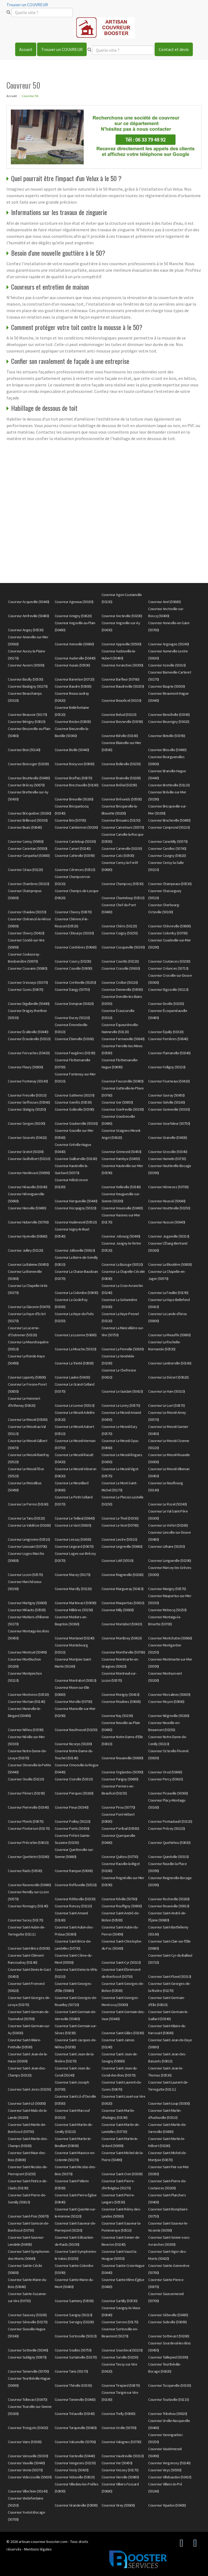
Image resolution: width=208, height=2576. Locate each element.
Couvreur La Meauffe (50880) (169, 1334)
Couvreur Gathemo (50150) (75, 1095)
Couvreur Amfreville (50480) (28, 615)
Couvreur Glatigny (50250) (27, 1109)
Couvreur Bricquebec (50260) (29, 813)
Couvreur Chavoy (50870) (73, 911)
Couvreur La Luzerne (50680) (76, 1334)
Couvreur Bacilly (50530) (25, 679)
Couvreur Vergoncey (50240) (169, 2462)
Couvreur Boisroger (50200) (28, 763)
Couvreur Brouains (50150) (121, 820)
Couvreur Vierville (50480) (120, 2477)
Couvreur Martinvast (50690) (75, 1602)
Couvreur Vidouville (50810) (75, 2477)
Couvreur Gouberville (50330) (76, 1123)
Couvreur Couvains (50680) (27, 968)
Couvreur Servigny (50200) (74, 2321)
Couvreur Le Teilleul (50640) (75, 1518)
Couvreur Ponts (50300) (72, 1828)
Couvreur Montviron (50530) (28, 1694)
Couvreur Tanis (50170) (71, 2371)
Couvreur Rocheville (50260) (169, 1898)
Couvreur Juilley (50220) (25, 1250)
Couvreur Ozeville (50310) (74, 1779)
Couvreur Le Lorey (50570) (121, 1405)
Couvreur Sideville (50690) (167, 2321)
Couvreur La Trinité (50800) (74, 1363)
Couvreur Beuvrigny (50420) (168, 721)
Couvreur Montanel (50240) (75, 1638)
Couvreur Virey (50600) (118, 2505)
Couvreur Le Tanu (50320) (26, 1518)
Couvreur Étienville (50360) (74, 1038)
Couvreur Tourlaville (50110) (168, 2399)
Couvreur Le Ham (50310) (166, 1391)
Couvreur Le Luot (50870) (166, 1405)
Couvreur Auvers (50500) (26, 665)
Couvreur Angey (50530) (25, 629)
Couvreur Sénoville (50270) (27, 2321)
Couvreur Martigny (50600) (27, 1602)
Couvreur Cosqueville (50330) (123, 947)
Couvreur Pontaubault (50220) (170, 1821)
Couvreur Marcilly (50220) (73, 1588)
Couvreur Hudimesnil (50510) (76, 1222)
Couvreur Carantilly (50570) (168, 841)
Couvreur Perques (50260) (74, 1793)
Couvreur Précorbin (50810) (28, 1842)
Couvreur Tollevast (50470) (27, 2399)
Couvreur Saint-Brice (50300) (29, 1948)
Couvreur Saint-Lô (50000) (27, 2103)
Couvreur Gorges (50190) (26, 1123)
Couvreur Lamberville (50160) (169, 1363)
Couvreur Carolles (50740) (167, 848)
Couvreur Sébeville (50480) (168, 2314)
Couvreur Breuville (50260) (74, 799)
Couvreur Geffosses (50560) (29, 1102)
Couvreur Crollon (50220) (120, 982)
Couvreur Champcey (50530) (123, 883)
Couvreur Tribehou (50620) (167, 2413)
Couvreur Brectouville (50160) (77, 785)
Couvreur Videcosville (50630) (30, 2477)
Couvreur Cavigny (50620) (167, 855)
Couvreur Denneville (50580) (122, 989)
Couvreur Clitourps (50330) (74, 933)
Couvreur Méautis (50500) (27, 1609)
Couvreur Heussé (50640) (167, 1201)
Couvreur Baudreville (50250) (123, 686)
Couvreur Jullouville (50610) (75, 1250)
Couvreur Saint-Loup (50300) (169, 2103)
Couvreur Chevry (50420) (26, 933)
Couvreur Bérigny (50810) (26, 721)
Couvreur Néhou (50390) (25, 1729)
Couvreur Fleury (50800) (25, 1067)
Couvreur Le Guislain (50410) (122, 1391)
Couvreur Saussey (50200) (27, 2314)
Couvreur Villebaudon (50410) (169, 2477)
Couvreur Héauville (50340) (27, 1186)
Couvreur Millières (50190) (74, 1609)
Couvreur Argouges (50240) (168, 644)
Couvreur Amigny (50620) (73, 615)
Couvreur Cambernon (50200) (76, 827)
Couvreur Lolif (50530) (118, 1560)
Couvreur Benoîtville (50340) (169, 714)
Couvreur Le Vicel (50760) (120, 1525)
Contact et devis (174, 49)
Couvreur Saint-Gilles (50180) (123, 2032)
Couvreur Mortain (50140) (26, 1701)
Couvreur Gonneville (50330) (169, 1109)
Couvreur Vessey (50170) (120, 2470)
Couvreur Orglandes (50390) (122, 1772)
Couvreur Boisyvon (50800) (75, 763)
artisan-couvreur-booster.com (43, 2541)
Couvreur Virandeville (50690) (76, 2505)
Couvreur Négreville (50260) (168, 1715)
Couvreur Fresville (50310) (27, 1095)
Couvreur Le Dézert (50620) (168, 1377)
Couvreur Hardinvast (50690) (29, 1172)
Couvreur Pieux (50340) (72, 1807)
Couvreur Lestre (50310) (119, 1539)
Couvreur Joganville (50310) (168, 1236)
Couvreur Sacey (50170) (25, 1920)
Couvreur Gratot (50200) (26, 1151)
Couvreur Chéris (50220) (119, 926)
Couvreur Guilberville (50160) (76, 1158)
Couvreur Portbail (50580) (120, 1828)
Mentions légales (38, 2549)
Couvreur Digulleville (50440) (29, 1003)
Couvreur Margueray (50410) (123, 1588)
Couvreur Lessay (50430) (73, 1539)
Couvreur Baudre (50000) (73, 686)
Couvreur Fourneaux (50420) (169, 1081)
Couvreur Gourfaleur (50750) (169, 1123)
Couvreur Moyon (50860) (166, 1701)
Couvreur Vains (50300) (24, 2441)
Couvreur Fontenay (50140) (28, 1081)
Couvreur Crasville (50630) (121, 968)
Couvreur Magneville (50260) (123, 1574)
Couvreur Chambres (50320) (28, 883)
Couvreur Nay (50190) (117, 1715)
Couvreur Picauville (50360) (168, 1793)
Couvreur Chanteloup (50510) (123, 897)
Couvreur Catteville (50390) (75, 855)
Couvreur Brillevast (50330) (28, 820)
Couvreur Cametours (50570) (123, 827)
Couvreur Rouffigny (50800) (122, 1906)
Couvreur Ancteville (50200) (122, 615)
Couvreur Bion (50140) (24, 749)
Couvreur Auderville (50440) (75, 658)
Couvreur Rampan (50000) (74, 1870)
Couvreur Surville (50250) (120, 2357)
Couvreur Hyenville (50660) (27, 1236)
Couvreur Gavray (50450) (166, 1095)
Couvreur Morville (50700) (73, 1701)
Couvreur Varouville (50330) (28, 2455)
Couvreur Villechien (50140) (28, 2491)
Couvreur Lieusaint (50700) (27, 1546)
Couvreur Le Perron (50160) (28, 1504)
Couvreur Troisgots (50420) (28, 2427)
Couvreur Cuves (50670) (25, 989)
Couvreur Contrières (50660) (76, 947)
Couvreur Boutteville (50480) (29, 778)
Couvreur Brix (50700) (70, 820)
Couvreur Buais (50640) (25, 827)
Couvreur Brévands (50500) (122, 799)
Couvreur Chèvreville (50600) (169, 926)
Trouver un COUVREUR (27, 4)
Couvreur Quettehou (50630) (169, 1842)
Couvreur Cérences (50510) (75, 869)
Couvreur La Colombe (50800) (76, 1292)
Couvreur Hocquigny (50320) (75, 1208)
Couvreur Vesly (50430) (72, 2470)
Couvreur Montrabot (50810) (75, 1680)
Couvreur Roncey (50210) (73, 1906)
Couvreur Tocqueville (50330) (169, 2385)
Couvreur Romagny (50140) (28, 1906)
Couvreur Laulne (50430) (72, 1377)
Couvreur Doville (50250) (166, 1003)
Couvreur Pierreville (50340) (28, 1807)
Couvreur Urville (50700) (119, 2427)
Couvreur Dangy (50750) (72, 989)
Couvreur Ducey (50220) (72, 1017)
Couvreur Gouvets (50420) (27, 1137)
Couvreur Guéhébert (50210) (29, 1158)
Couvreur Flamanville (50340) (169, 1052)
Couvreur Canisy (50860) (26, 841)
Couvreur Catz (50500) (118, 855)
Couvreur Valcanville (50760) (75, 2441)
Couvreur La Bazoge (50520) (122, 1264)
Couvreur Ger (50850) (117, 1102)
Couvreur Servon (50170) (120, 2321)
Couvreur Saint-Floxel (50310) (169, 1976)
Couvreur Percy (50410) (165, 1779)
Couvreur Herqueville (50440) (76, 1201)
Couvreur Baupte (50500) (166, 686)
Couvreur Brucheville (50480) (169, 820)
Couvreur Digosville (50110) (168, 989)
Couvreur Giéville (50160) (166, 1102)
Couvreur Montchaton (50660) (170, 1638)
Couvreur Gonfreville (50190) (123, 1109)
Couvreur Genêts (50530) (73, 1102)
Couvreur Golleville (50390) (74, 1109)
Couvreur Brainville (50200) (121, 778)
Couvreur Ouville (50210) (26, 1779)
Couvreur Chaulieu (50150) (27, 911)
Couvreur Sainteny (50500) (74, 2300)
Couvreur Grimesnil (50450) (121, 1151)
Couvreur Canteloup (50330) (75, 841)
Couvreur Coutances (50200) (169, 961)
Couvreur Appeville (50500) (121, 644)
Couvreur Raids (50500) (25, 1870)
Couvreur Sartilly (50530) (120, 2300)
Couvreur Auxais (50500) (72, 665)
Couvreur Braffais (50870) (73, 778)
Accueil (25, 49)
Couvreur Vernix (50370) (25, 2470)
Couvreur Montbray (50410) (122, 1638)
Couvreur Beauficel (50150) (121, 700)
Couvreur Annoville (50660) (74, 644)
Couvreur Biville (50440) (72, 749)
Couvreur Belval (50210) (119, 714)
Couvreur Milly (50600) (118, 1609)
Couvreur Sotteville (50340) (28, 2350)
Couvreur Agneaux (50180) (74, 601)
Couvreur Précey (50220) (166, 1828)
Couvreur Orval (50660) (165, 1772)
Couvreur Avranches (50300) (122, 665)
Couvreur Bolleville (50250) (121, 763)
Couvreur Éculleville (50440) (28, 1031)
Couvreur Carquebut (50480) (29, 855)
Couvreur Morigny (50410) (120, 1694)
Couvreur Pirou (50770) (118, 1807)
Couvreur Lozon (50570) (25, 1574)
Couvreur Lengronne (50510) (29, 1539)
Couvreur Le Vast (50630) (73, 1525)
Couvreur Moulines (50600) (121, 1701)
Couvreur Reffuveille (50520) (76, 1884)
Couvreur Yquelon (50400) (167, 2505)
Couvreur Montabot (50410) (122, 1624)
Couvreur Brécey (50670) (26, 785)
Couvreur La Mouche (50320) (75, 1349)
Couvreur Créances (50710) (168, 968)
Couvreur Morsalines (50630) (169, 1694)
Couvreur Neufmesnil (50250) (76, 1729)
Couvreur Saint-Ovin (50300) (122, 2173)
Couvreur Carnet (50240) (73, 848)
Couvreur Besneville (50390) (122, 721)
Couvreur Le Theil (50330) (120, 1518)
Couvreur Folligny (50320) (167, 1067)
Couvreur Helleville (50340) (121, 1186)
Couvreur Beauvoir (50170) (27, 714)
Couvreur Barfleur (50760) (120, 679)
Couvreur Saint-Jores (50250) (29, 2089)
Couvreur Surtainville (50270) (76, 2357)
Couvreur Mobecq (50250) (167, 1609)
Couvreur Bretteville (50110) (169, 785)
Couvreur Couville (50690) (73, 968)
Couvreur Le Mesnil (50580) (27, 1419)
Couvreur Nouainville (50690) (122, 1757)
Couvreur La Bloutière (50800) (170, 1264)
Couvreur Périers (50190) (26, 1793)
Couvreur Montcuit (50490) (27, 1652)
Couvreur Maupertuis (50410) (123, 1602)
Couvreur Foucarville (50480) (123, 1081)
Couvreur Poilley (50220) (72, 1821)
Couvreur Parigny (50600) (120, 1779)
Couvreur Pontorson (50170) (29, 1828)
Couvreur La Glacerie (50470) (29, 1306)
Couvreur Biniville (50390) (166, 735)
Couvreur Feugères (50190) (75, 1052)
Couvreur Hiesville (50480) (27, 1208)
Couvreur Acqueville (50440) (28, 601)
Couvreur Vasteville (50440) (75, 2455)
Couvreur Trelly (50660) (118, 2413)
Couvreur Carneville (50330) (122, 848)
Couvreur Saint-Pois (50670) (28, 2216)
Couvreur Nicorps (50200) (73, 1743)
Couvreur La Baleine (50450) (28, 1264)
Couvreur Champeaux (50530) (169, 883)
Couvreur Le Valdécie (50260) (29, 1525)
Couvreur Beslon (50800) (73, 721)
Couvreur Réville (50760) (119, 1898)
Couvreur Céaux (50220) (25, 869)
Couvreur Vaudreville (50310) (123, 2455)
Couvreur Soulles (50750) (73, 2350)
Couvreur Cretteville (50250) (75, 982)
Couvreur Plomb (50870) (25, 1821)
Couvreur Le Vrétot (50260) (168, 1525)
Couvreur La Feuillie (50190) (168, 1292)
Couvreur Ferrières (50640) (168, 1038)
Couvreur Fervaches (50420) (29, 1052)
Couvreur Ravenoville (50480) (29, 1884)
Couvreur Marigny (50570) (167, 1588)
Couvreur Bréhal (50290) (119, 785)
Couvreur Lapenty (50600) (27, 1377)
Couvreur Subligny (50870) (27, 2357)
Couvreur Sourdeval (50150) (122, 2350)
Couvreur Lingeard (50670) (74, 1546)
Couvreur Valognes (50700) (121, 2441)
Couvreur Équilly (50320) (165, 1031)
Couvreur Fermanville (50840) (123, 1038)
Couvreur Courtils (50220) (120, 961)
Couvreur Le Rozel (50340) (167, 1504)
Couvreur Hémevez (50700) (168, 1186)
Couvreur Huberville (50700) (28, 1222)
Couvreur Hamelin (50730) (167, 1158)
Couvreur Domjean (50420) (74, 1003)
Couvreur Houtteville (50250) (169, 1208)
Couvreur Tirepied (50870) (121, 2385)
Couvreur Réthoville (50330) (75, 1898)
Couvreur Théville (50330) (73, 2385)
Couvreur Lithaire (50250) (166, 1546)
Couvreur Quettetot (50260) (28, 1856)
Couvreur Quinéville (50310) (168, 1856)
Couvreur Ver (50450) (117, 2462)
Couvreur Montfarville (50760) (123, 1652)
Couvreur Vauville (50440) (26, 2462)
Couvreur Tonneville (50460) (75, 2399)
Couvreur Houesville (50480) (122, 1208)
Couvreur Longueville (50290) (169, 1560)
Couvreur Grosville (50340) (167, 1151)
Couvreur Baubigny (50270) (28, 686)
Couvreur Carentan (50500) (27, 848)
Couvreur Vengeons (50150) (75, 2462)
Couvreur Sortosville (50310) (76, 2336)
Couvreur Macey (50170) (72, 1574)
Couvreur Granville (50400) (167, 1137)
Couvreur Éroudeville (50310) (29, 1038)
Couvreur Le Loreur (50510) (75, 1405)
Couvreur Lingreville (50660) (122, 1546)
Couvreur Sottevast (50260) (168, 2336)
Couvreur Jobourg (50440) (121, 1236)
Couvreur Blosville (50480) (167, 749)
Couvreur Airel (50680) (164, 601)
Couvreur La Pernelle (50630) (123, 1349)
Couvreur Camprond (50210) (169, 827)
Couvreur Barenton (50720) (75, 679)
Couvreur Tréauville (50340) (75, 2413)
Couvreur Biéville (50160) (120, 735)
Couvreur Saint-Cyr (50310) (121, 1962)
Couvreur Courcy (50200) (73, 961)
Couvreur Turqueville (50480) (76, 2427)
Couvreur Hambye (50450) (121, 1158)
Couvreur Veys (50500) (164, 2470)
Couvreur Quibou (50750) (120, 1856)
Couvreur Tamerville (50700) (28, 2371)
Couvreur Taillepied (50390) (168, 2357)
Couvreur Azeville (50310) (167, 665)
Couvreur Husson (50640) (166, 1222)
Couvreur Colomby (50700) (167, 933)
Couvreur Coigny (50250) (120, 933)
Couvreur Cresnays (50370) (28, 982)
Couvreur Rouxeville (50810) (168, 1906)
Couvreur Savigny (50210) (73, 2314)
